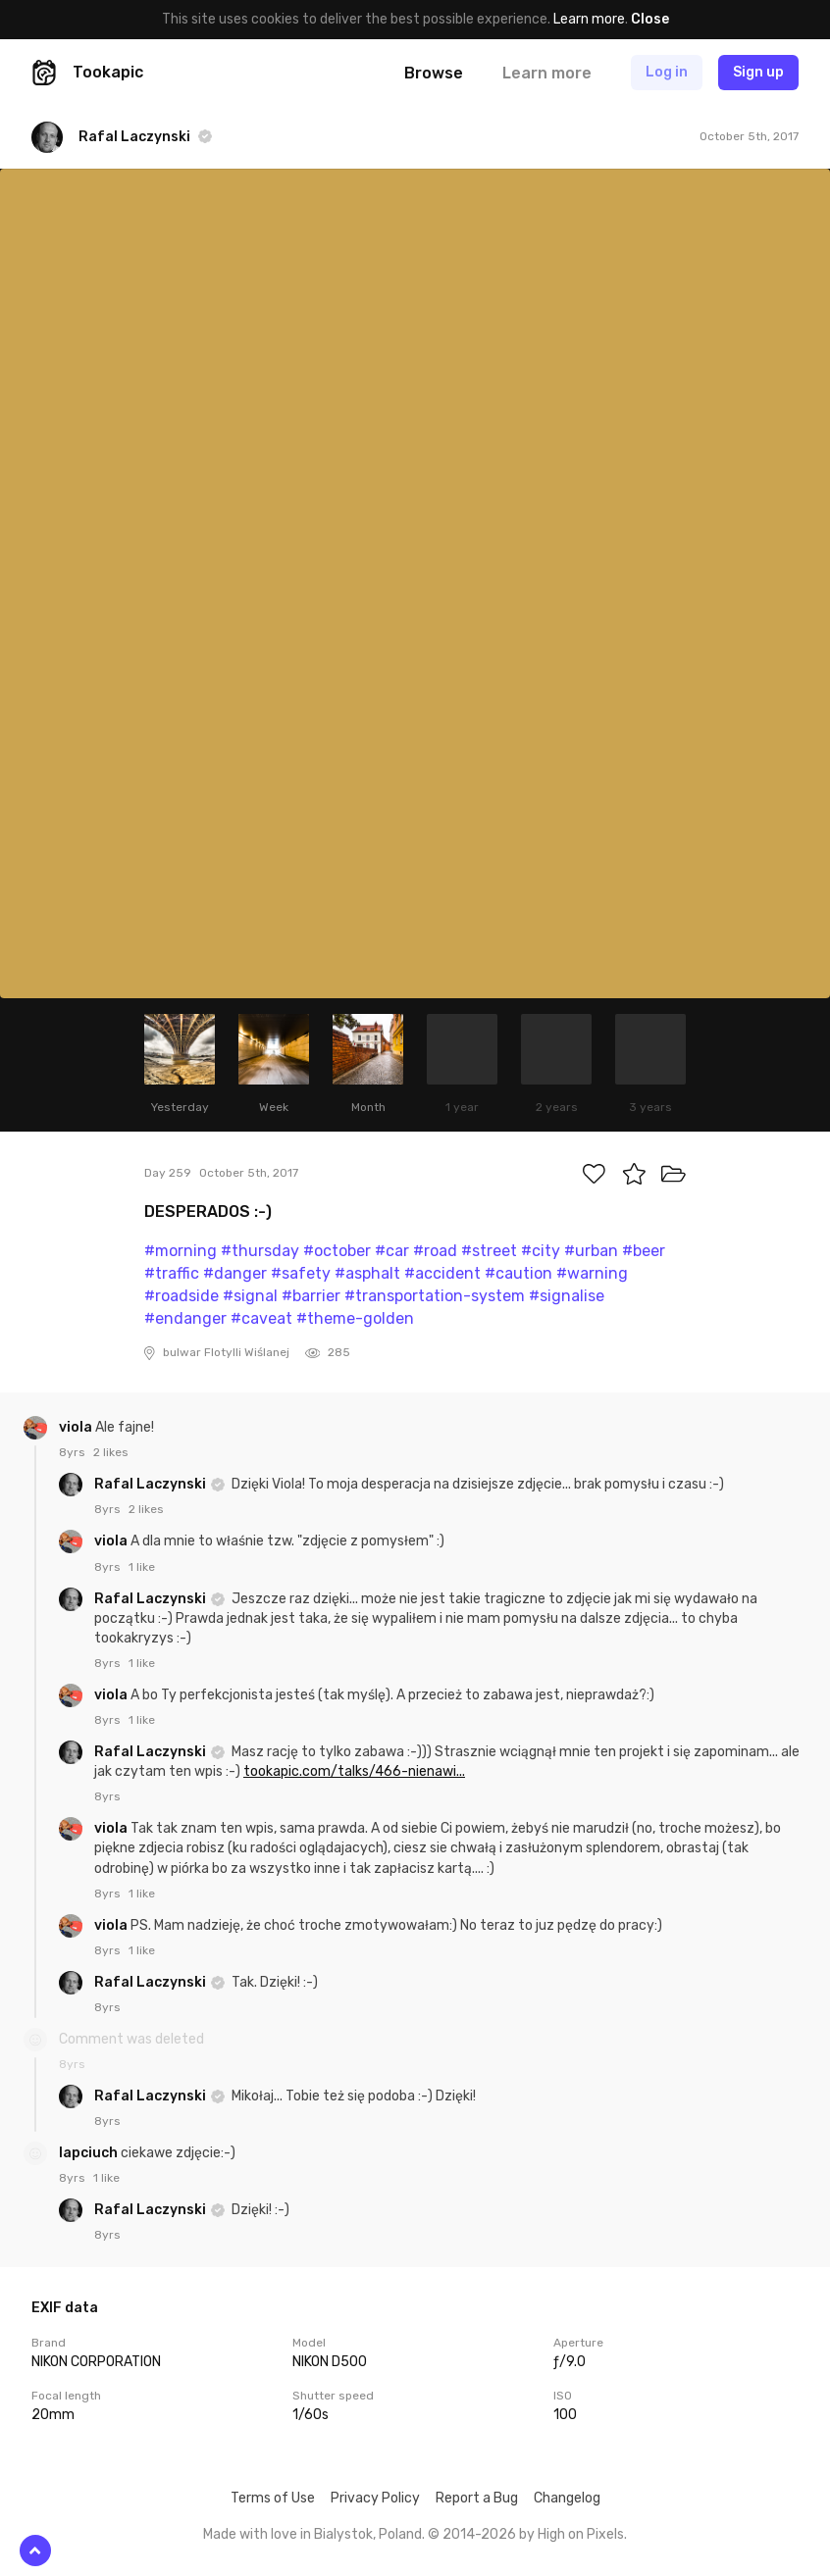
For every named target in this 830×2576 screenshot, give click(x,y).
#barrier (311, 1296)
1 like (142, 1567)
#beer (643, 1250)
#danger (235, 1273)
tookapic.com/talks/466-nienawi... (354, 1771)
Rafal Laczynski (151, 1484)
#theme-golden (355, 1318)
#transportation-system (434, 1296)
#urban (591, 1250)
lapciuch (90, 2153)
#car (392, 1250)
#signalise (566, 1296)
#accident (442, 1273)
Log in (667, 72)
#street (489, 1250)
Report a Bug (477, 2498)
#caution (518, 1273)
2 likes (111, 1452)
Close (650, 19)
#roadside (181, 1296)
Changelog (567, 2498)
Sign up (758, 72)
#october (337, 1250)
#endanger (185, 1318)
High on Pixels (581, 2534)
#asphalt (367, 1273)
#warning (592, 1273)
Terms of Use (273, 2498)
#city (540, 1250)
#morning (180, 1250)
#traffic (171, 1273)
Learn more (589, 19)
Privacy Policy (375, 2498)
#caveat (261, 1318)
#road (435, 1250)
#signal (250, 1296)
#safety (301, 1273)
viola (77, 1427)
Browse (433, 73)
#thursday (260, 1250)
